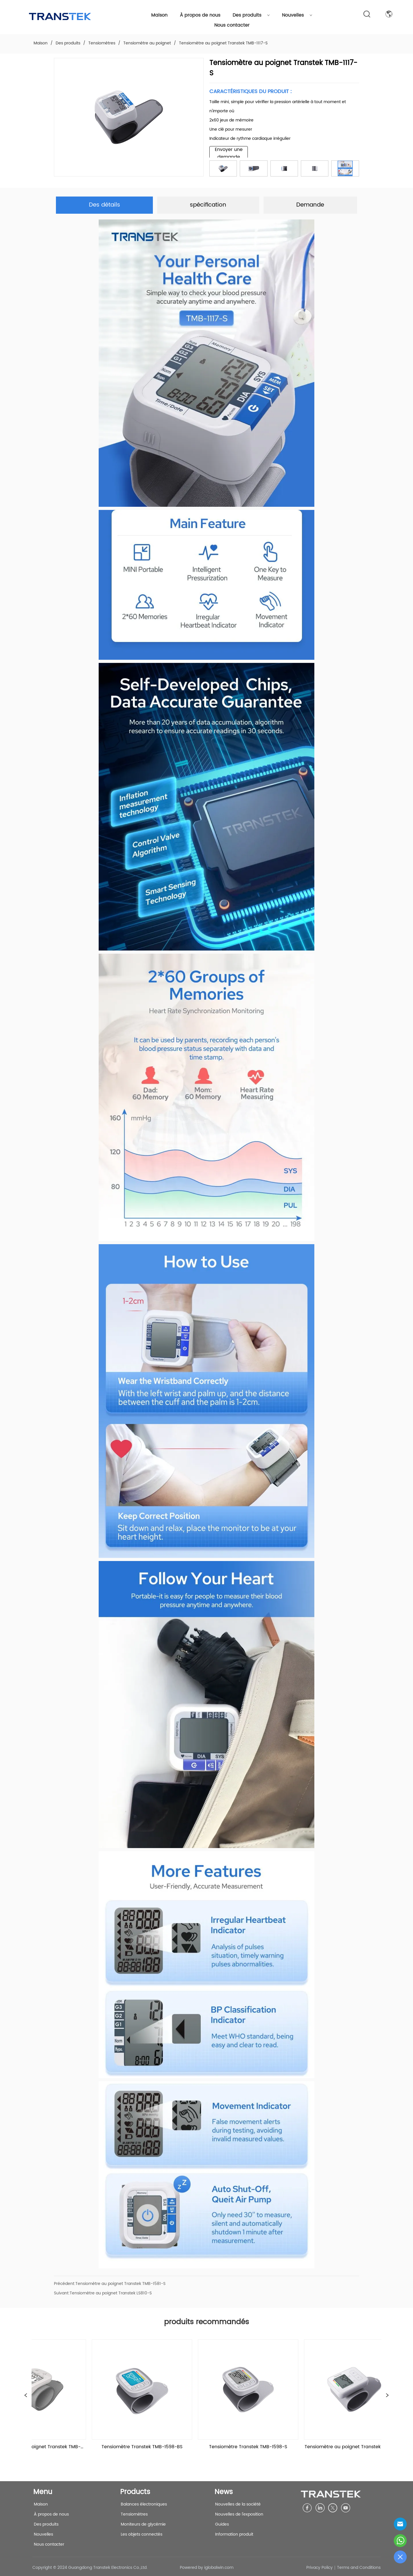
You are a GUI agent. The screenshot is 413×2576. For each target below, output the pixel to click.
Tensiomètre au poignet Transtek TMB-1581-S (120, 2283)
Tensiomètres (101, 43)
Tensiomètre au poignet (147, 43)
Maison (159, 15)
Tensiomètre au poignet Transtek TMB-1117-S (223, 43)
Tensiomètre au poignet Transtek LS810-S (111, 2293)
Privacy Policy (319, 2567)
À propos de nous (200, 15)
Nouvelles (297, 15)
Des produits (251, 15)
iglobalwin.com (218, 2567)
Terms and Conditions (359, 2567)
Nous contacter (232, 25)
